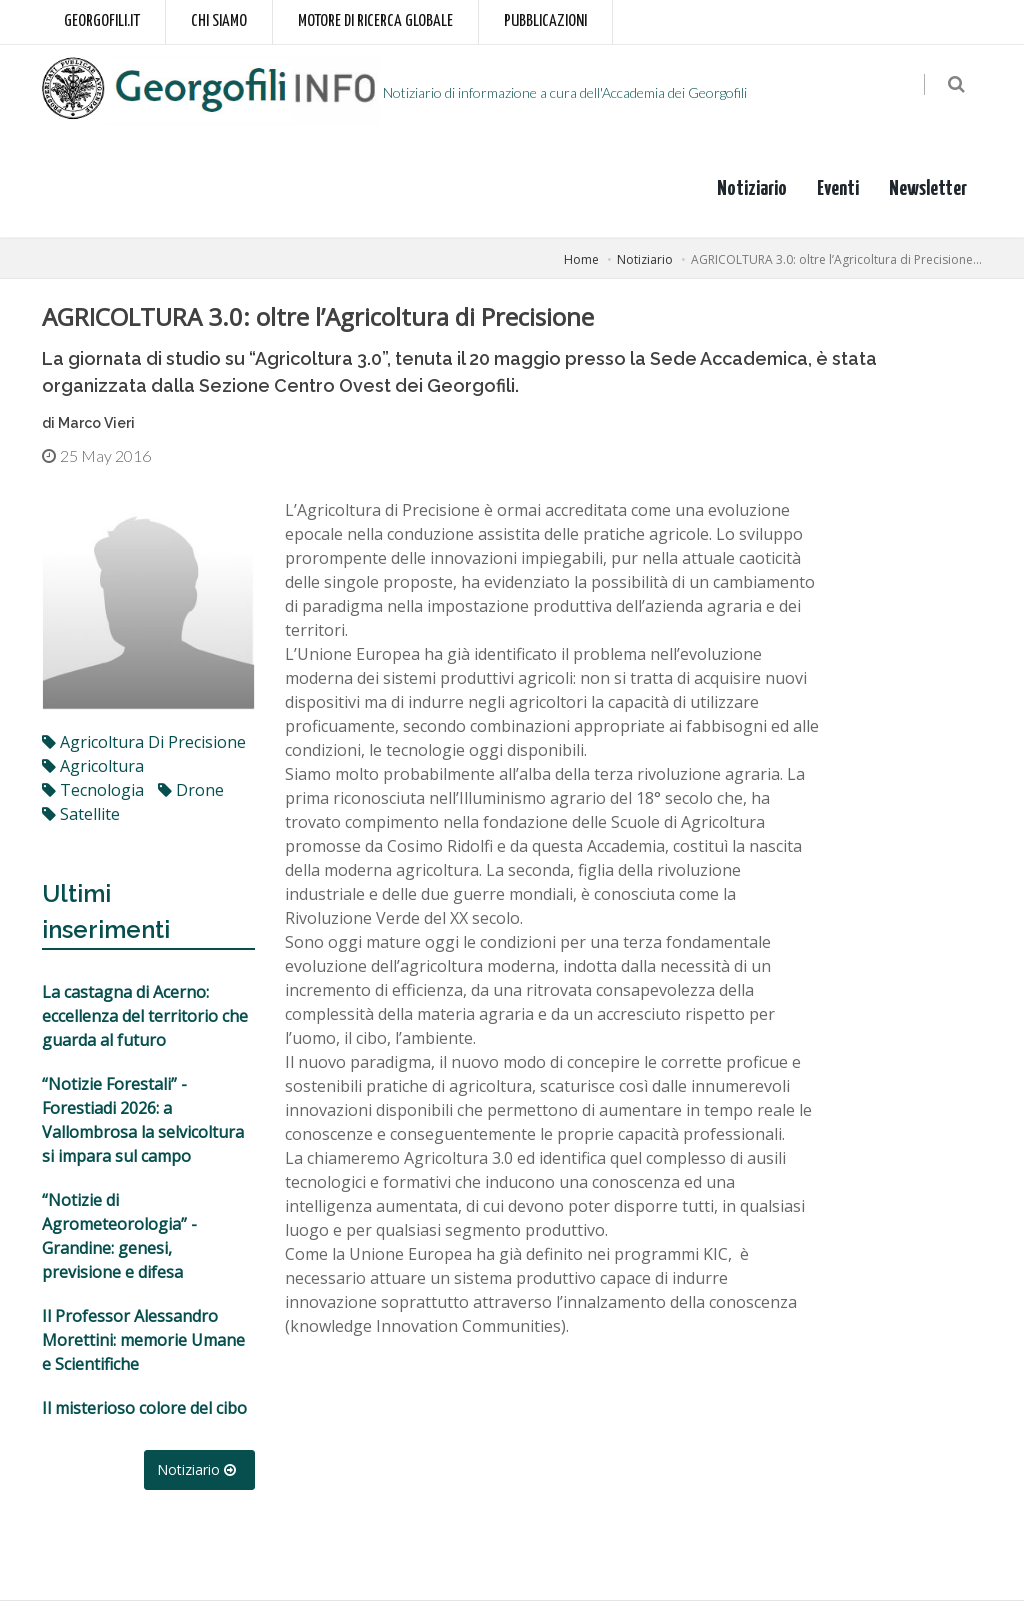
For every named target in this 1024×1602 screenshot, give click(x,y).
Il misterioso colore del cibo (144, 1409)
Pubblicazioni (545, 21)
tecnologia (93, 791)
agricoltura (93, 767)
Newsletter (928, 189)
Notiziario (752, 189)
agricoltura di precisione (144, 743)
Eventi (838, 189)
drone (191, 791)
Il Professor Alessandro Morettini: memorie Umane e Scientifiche (143, 1341)
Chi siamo (219, 21)
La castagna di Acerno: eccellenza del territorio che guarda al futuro (145, 1017)
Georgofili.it (102, 21)
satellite (81, 815)
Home (581, 259)
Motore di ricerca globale (375, 21)
